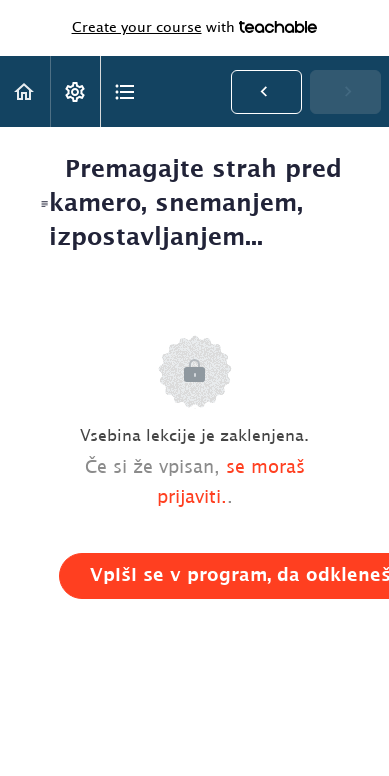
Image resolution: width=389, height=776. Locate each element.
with (195, 28)
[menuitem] (75, 91)
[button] (25, 91)
